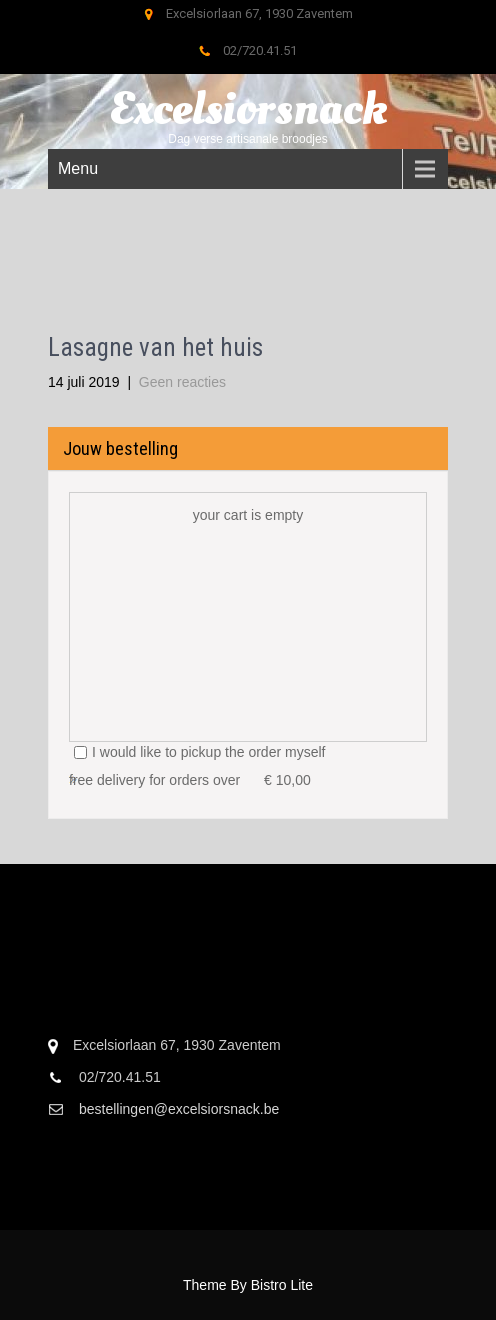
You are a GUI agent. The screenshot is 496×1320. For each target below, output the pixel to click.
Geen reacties (182, 382)
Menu (78, 168)
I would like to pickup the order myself (199, 752)
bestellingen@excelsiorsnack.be (179, 1109)
